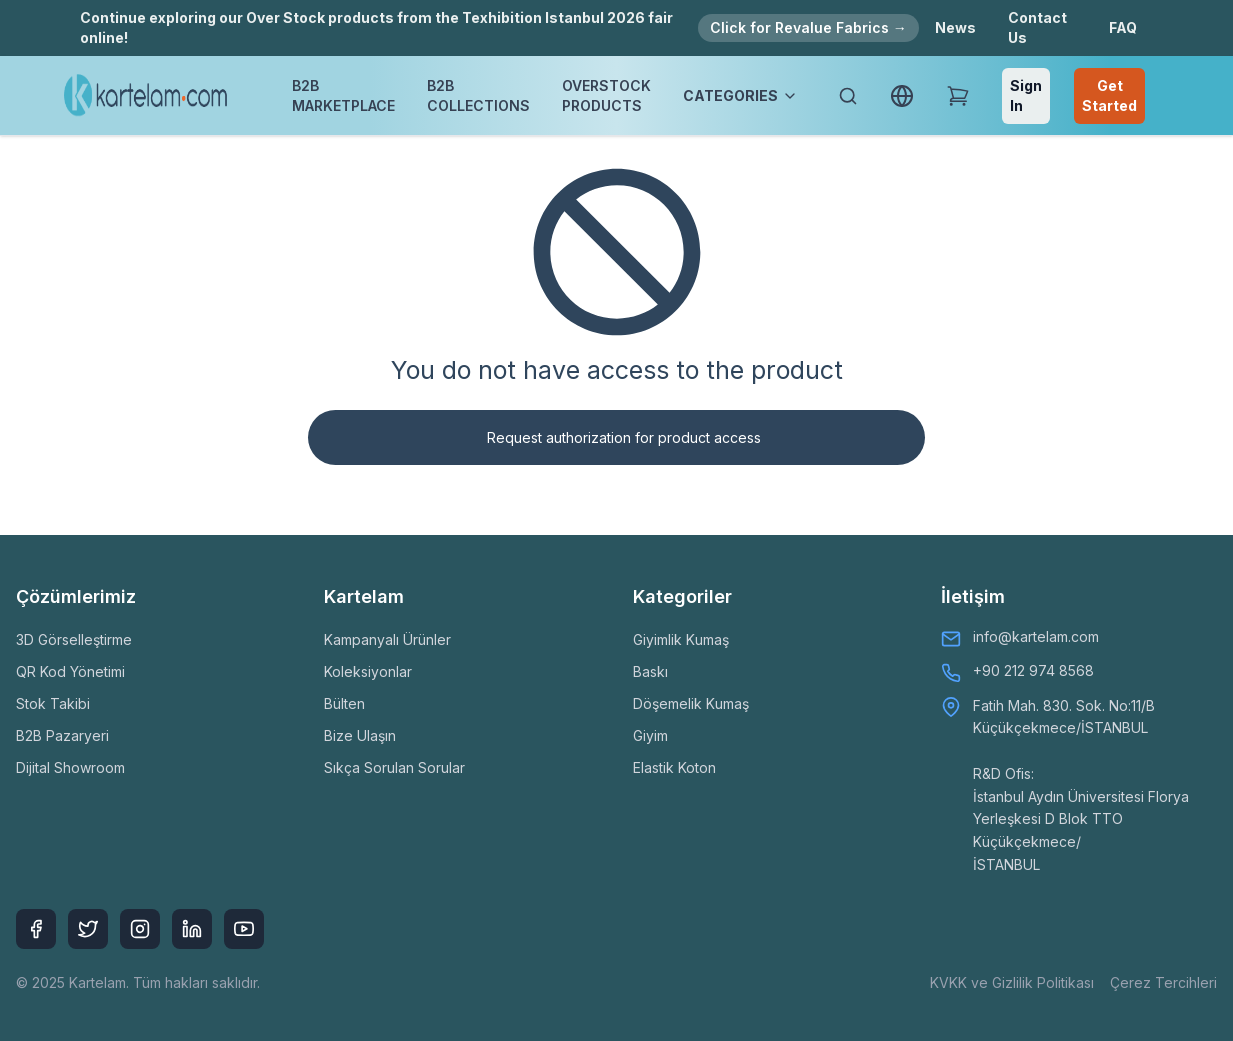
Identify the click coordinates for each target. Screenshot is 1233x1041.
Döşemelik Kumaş (691, 703)
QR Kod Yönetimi (70, 671)
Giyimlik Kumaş (681, 639)
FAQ (1123, 27)
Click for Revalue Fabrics (808, 27)
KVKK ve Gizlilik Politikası (1012, 982)
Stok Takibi (53, 703)
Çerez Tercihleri (1163, 982)
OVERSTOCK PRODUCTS (606, 95)
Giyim (650, 735)
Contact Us (1037, 27)
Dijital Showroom (70, 767)
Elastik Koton (674, 767)
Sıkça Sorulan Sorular (394, 767)
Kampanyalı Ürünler (387, 639)
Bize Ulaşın (360, 735)
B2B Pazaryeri (62, 735)
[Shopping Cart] (958, 96)
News (955, 27)
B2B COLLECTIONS (478, 95)
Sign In (1026, 95)
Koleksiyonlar (368, 671)
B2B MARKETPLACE (343, 95)
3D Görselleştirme (74, 639)
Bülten (344, 703)
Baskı (650, 671)
